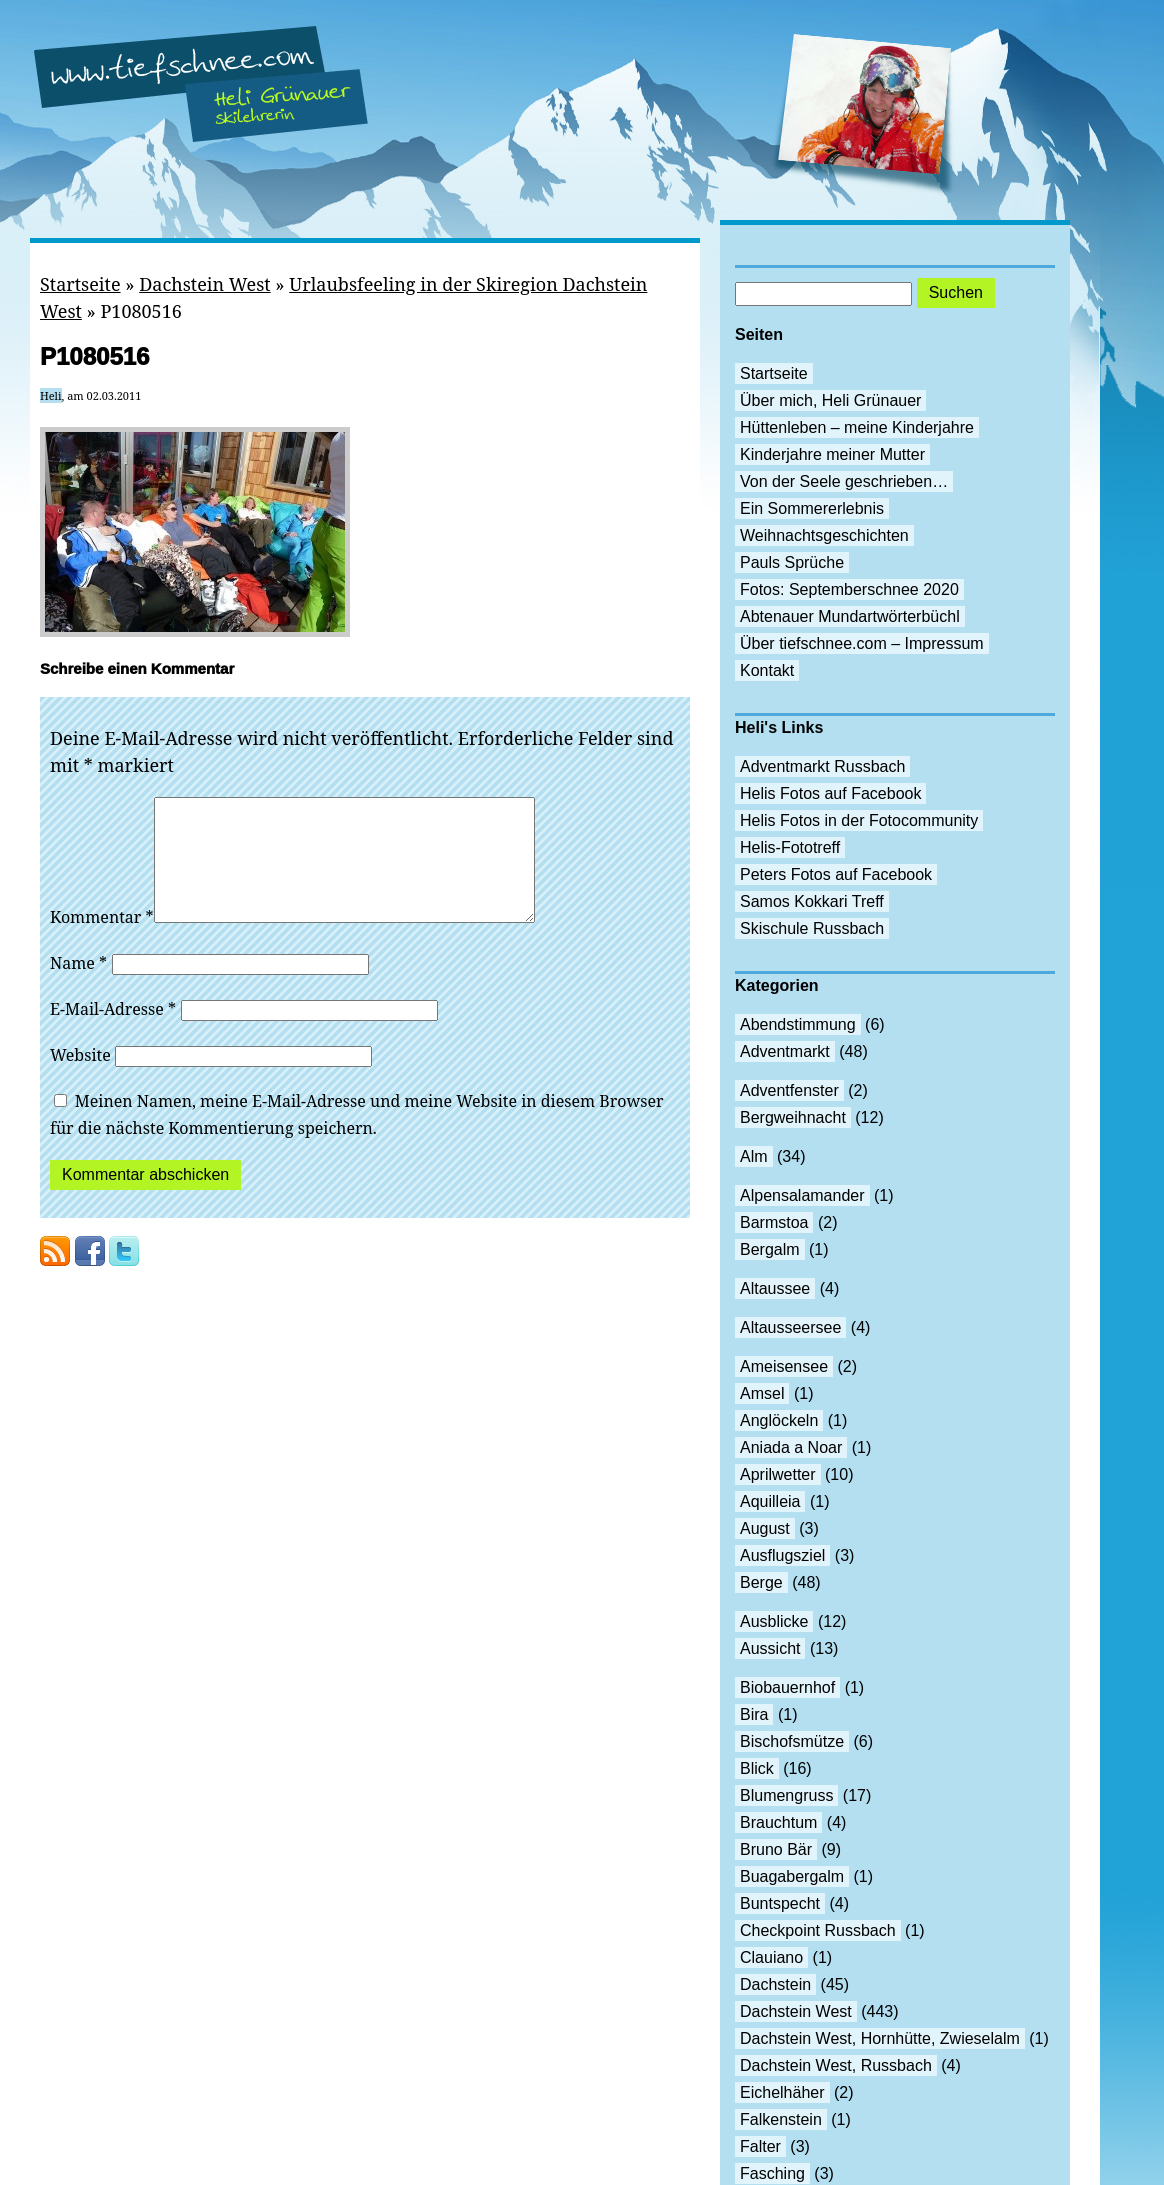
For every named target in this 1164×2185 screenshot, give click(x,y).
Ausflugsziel (782, 1555)
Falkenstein (781, 2119)
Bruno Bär (776, 1849)
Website (80, 1079)
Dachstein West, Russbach (836, 2065)
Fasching (772, 2173)
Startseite (80, 284)
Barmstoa (774, 1222)
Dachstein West (205, 284)
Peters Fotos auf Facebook (836, 874)
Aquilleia (770, 1501)
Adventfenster (789, 1090)
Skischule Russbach (812, 928)
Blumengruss (786, 1795)
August (765, 1528)
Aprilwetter (778, 1474)
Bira (754, 1714)
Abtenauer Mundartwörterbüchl (850, 616)
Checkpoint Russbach (818, 1930)
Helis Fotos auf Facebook (830, 793)
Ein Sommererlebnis (812, 508)
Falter (760, 2146)
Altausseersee (790, 1327)
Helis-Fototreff (790, 847)
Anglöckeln (779, 1420)
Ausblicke (774, 1621)
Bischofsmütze (792, 1741)
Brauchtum (778, 1822)
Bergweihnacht (793, 1117)
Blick (757, 1768)
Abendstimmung (798, 1024)
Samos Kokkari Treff (812, 901)
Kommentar (102, 941)
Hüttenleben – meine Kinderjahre (857, 427)
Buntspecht (780, 1903)
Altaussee (775, 1288)
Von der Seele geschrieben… (844, 481)
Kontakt (767, 670)
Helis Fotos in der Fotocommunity (859, 820)
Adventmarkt (785, 1051)
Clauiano (771, 1957)
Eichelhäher (782, 2092)
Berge (761, 1582)
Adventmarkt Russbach (822, 766)
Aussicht (770, 1648)
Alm (754, 1156)
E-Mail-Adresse (113, 1033)
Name (78, 987)
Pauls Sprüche (792, 562)
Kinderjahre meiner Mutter (832, 454)
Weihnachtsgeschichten (824, 535)
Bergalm (770, 1249)
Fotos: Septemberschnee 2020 (849, 589)
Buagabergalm (792, 1876)
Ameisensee (784, 1366)
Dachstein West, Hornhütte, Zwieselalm (880, 2038)
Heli (51, 395)
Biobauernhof (787, 1687)
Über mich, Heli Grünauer (830, 400)
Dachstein (775, 1984)
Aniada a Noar (791, 1447)
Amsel (762, 1393)
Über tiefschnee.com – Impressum (862, 643)
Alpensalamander (802, 1195)
